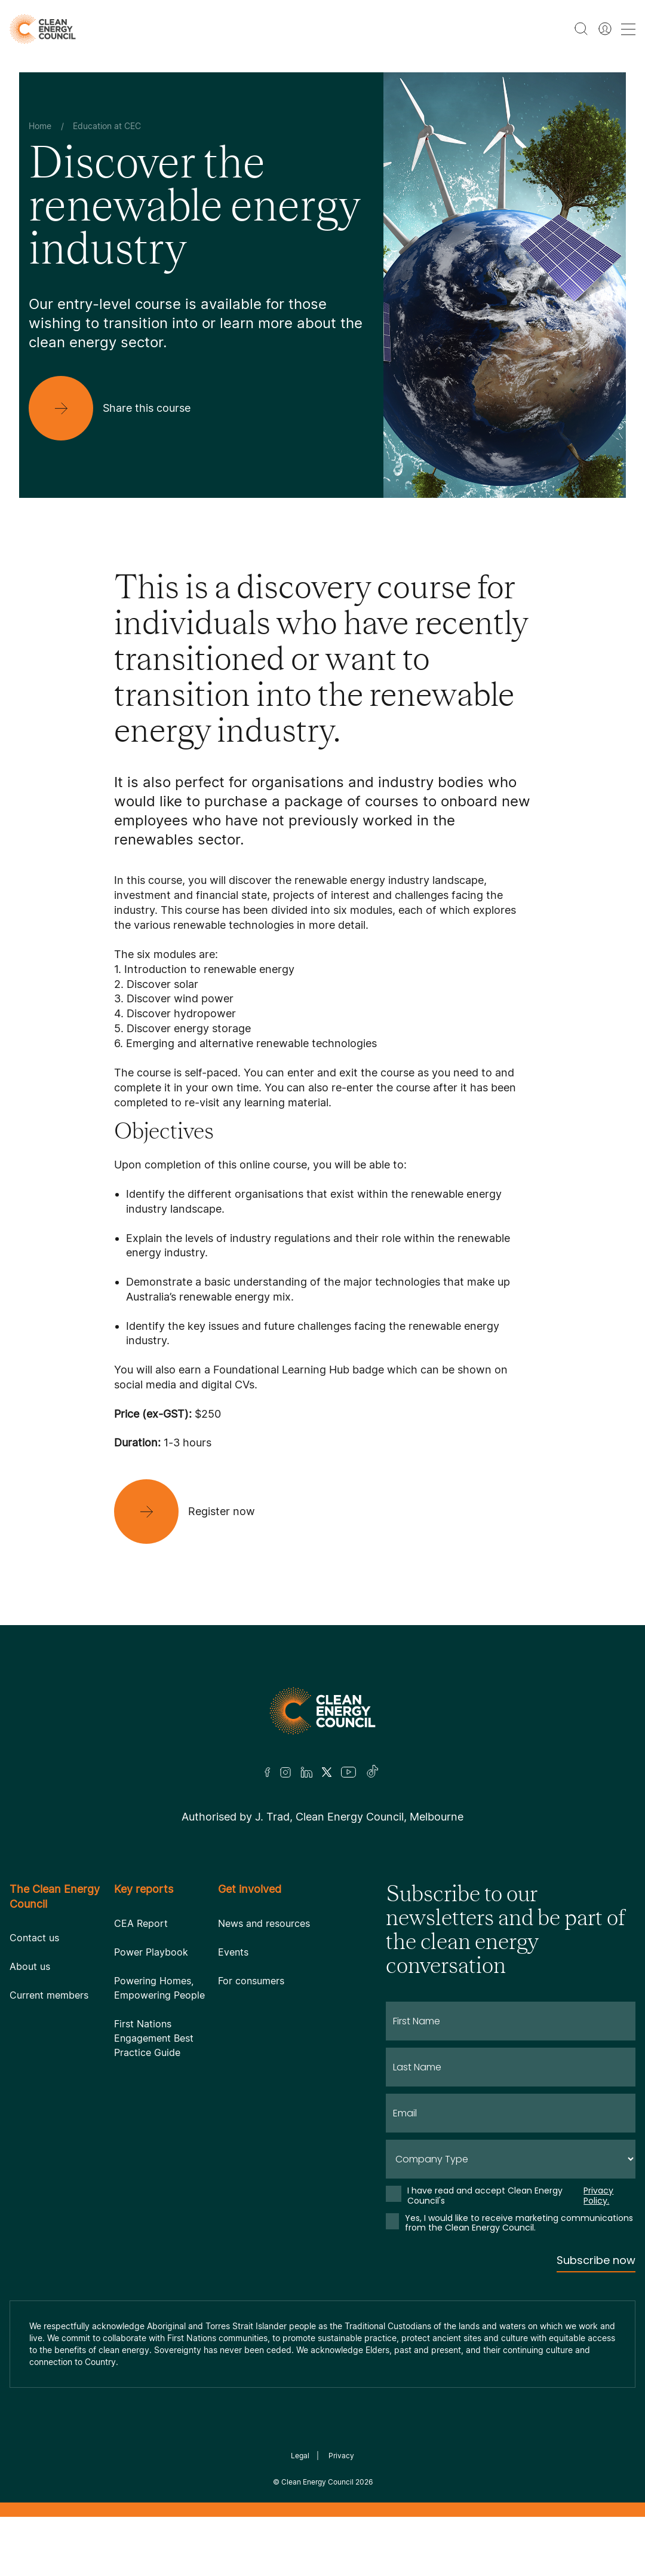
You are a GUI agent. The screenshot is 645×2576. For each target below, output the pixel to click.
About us (30, 1966)
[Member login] (605, 28)
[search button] (581, 28)
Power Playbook (151, 1952)
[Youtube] (348, 1772)
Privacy (341, 2455)
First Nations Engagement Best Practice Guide (154, 2038)
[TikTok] (373, 1772)
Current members (49, 1995)
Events (233, 1952)
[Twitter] (326, 1772)
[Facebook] (268, 1772)
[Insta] (285, 1772)
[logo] (43, 29)
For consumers (251, 1981)
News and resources (264, 1923)
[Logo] (322, 1710)
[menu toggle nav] (628, 29)
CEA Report (141, 1923)
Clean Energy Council (317, 2481)
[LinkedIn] (306, 1772)
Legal (300, 2455)
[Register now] (194, 1511)
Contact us (34, 1938)
